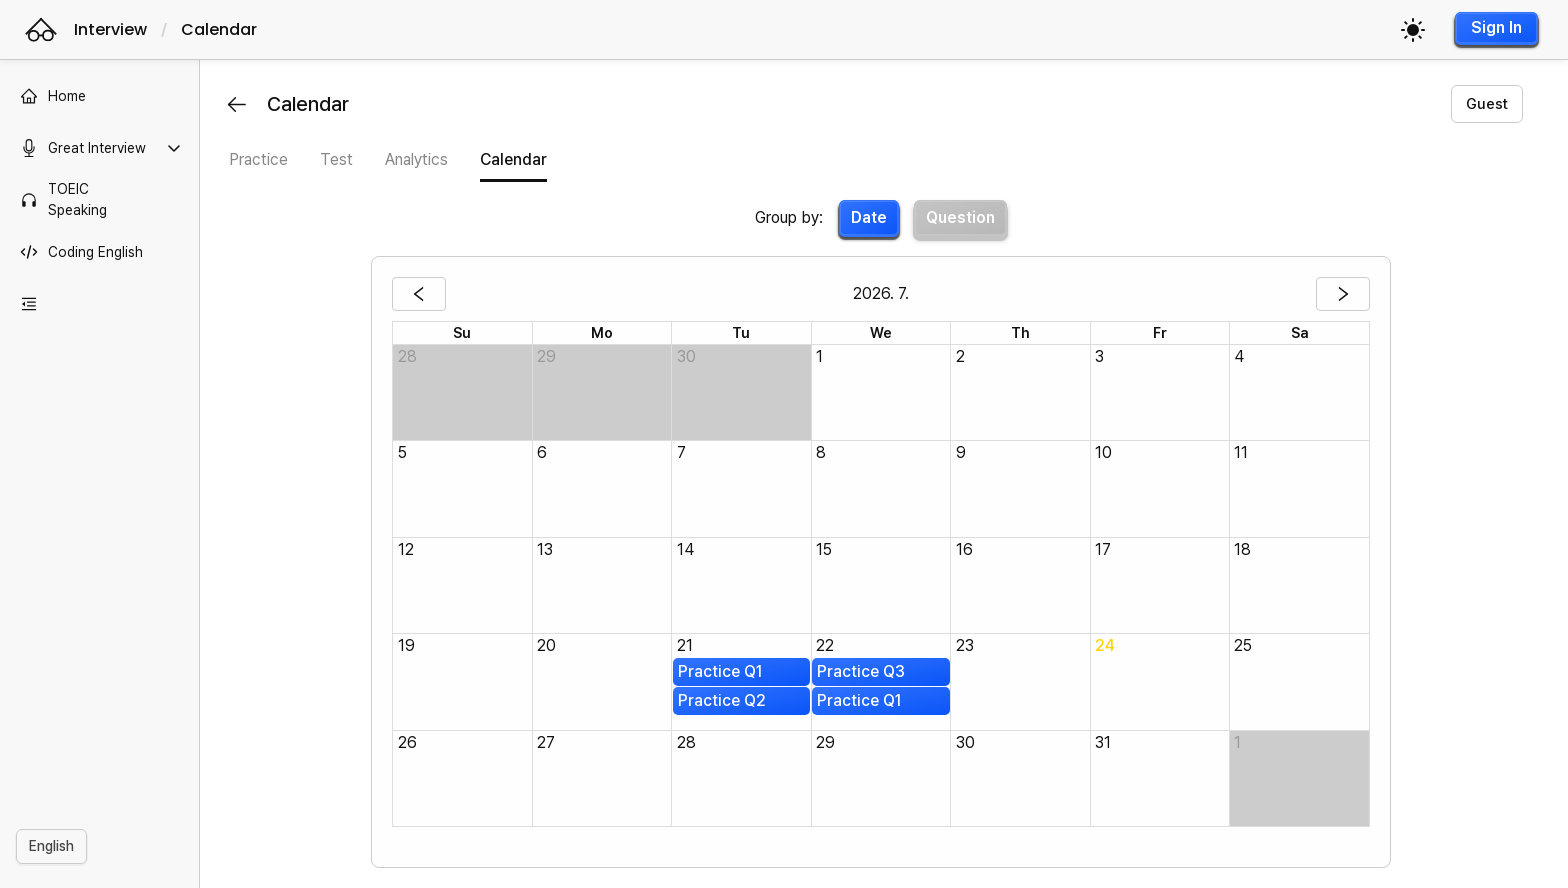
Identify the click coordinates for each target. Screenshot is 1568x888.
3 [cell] (1102, 356)
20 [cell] (549, 645)
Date (872, 217)
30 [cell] (689, 356)
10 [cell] (1106, 452)
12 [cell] (409, 549)
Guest (1487, 104)
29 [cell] (549, 356)
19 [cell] (409, 645)
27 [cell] (549, 742)
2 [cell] (963, 356)
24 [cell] (1108, 645)
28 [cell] (410, 356)
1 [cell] (822, 356)
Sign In (1496, 27)
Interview (110, 29)
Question (963, 217)
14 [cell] (688, 549)
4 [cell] (1243, 356)
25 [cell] (1247, 645)
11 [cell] (1245, 452)
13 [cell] (548, 549)
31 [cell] (1106, 742)
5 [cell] (405, 452)
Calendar (219, 29)
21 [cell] (688, 645)
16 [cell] (967, 549)
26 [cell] (410, 742)
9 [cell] (964, 452)
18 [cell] (1246, 549)
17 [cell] (1106, 549)
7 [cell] (684, 452)
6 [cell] (545, 452)
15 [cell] (827, 549)
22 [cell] (828, 645)
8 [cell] (824, 452)
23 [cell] (968, 645)
